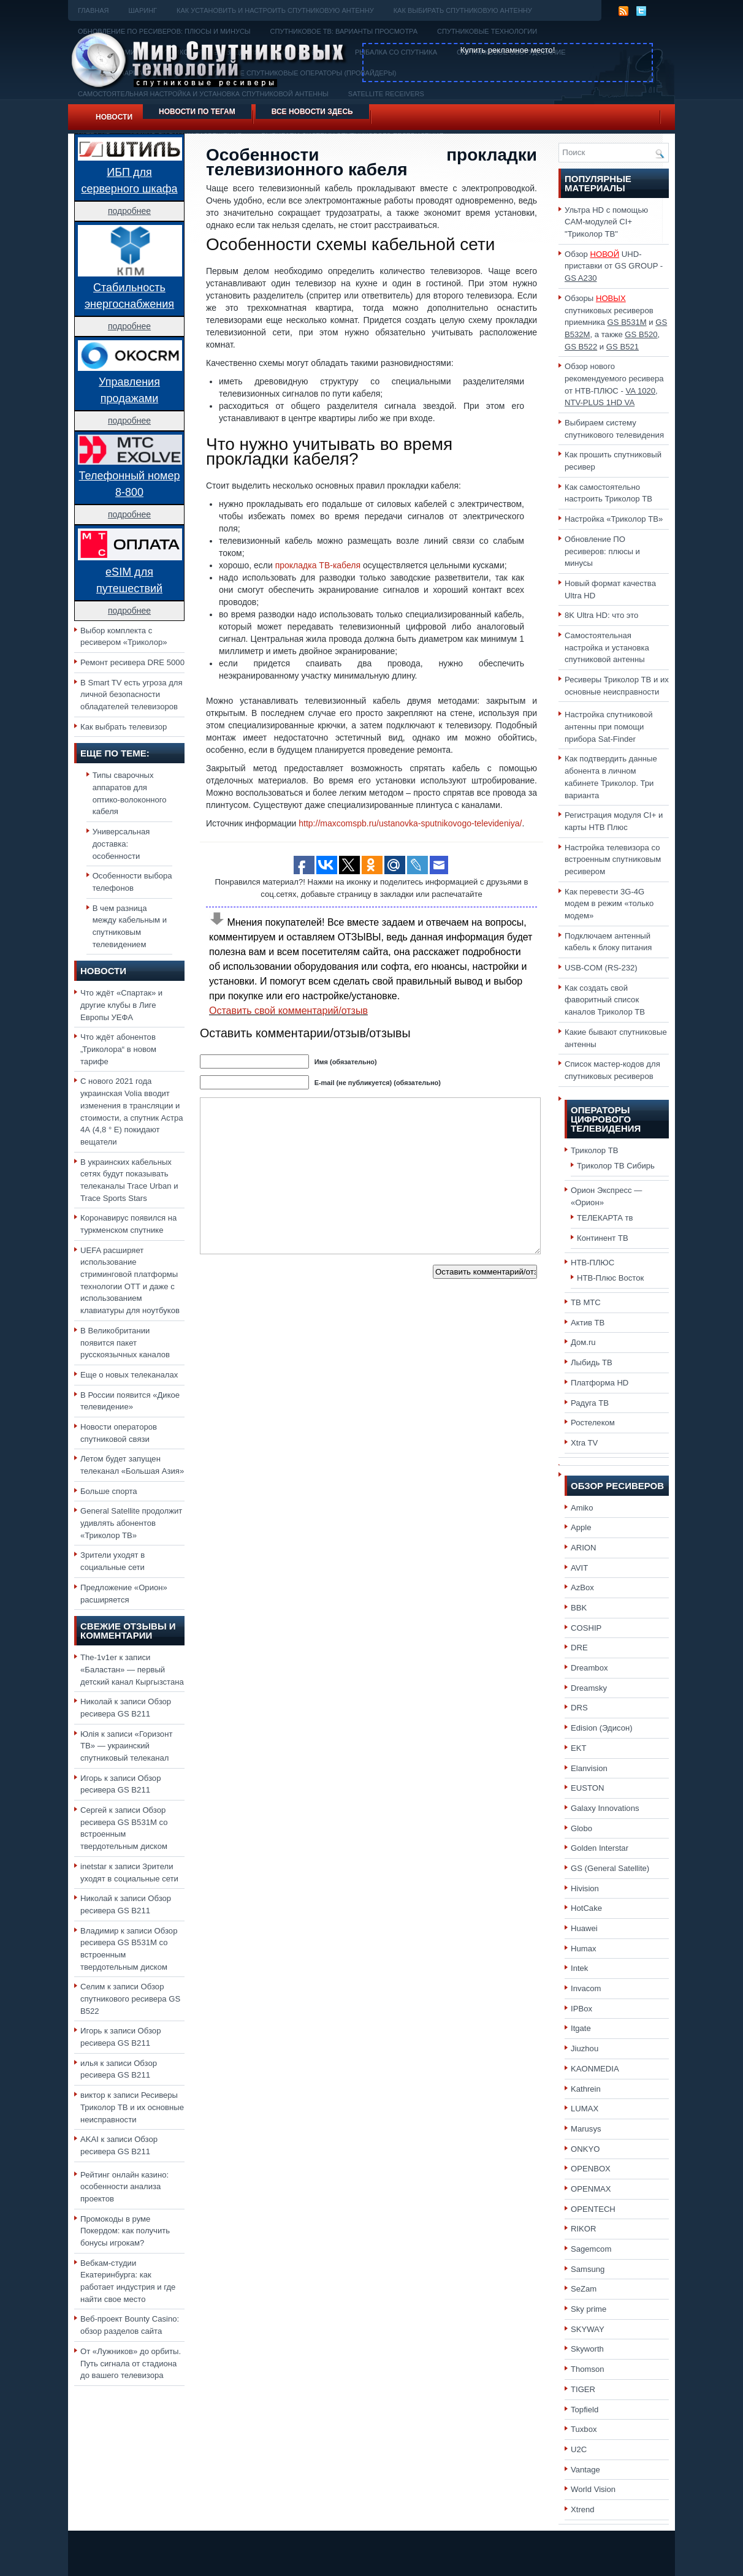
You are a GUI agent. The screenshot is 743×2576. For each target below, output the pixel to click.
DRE (579, 1647)
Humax (583, 1948)
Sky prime (588, 2309)
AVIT (579, 1567)
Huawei (584, 1928)
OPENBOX (591, 2168)
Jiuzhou (584, 2048)
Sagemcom (591, 2249)
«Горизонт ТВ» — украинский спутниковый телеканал (126, 1745)
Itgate (581, 2028)
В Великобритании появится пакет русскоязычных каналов (125, 1342)
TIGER (583, 2389)
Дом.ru (583, 1342)
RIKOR (583, 2228)
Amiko (582, 1507)
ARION (583, 1547)
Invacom (586, 1988)
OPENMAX (591, 2188)
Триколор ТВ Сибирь (616, 1165)
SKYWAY (587, 2329)
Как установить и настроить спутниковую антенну (275, 10)
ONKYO (585, 2149)
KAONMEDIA (595, 2068)
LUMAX (584, 2108)
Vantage (585, 2469)
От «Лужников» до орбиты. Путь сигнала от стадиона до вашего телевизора (130, 2363)
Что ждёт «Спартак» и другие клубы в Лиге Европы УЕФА (121, 1004)
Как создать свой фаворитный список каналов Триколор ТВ (605, 999)
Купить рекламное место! (507, 50)
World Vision (593, 2489)
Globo (581, 1828)
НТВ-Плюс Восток (610, 1277)
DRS (579, 1707)
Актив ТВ (587, 1322)
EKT (579, 1748)
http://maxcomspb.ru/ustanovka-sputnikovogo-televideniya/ (410, 823)
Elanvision (589, 1768)
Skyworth (587, 2348)
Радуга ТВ (590, 1403)
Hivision (585, 1888)
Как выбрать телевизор (123, 726)
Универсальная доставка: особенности (121, 843)
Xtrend (583, 2509)
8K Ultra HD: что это (601, 615)
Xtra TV (584, 1442)
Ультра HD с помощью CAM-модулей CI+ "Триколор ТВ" (606, 221)
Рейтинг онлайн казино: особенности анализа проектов (124, 2186)
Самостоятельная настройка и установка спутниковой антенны (607, 647)
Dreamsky (589, 1688)
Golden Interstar (599, 1848)
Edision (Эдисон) (602, 1727)
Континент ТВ (602, 1238)
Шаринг (142, 10)
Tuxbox (584, 2429)
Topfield (584, 2409)
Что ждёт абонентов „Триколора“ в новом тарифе (118, 1048)
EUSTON (587, 1788)
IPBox (581, 2008)
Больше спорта (108, 1491)
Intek (579, 1968)
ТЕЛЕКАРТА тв (605, 1217)
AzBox (582, 1587)
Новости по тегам (197, 111)
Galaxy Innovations (605, 1808)
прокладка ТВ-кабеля (317, 565)
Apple (581, 1527)
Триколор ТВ (595, 1150)
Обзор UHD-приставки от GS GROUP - (614, 266)
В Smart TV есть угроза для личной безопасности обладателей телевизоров (131, 694)
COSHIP (586, 1628)
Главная (93, 10)
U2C (579, 2449)
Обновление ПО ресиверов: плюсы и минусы (602, 551)
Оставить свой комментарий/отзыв (288, 1010)
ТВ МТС (586, 1302)
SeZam (583, 2288)
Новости (114, 117)
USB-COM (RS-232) (601, 967)
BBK (579, 1607)
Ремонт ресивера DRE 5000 (132, 662)
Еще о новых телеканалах (129, 1374)
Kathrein (586, 2089)
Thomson (587, 2369)
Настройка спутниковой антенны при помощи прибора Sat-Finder (609, 726)
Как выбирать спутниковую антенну (463, 10)
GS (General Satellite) (610, 1868)
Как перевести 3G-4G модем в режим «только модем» (609, 903)
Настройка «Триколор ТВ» (614, 519)
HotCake (586, 1908)
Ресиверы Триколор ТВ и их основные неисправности (132, 2107)
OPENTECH (593, 2209)
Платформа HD (599, 1382)
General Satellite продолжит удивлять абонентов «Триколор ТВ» (131, 1522)
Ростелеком (593, 1422)
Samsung (587, 2269)
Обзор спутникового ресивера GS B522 (130, 1998)
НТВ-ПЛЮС (592, 1262)
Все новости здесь (312, 111)
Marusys (586, 2128)
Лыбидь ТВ (591, 1362)
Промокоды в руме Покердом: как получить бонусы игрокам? (125, 2230)
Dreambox (589, 1667)
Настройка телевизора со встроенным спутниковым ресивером (613, 859)
